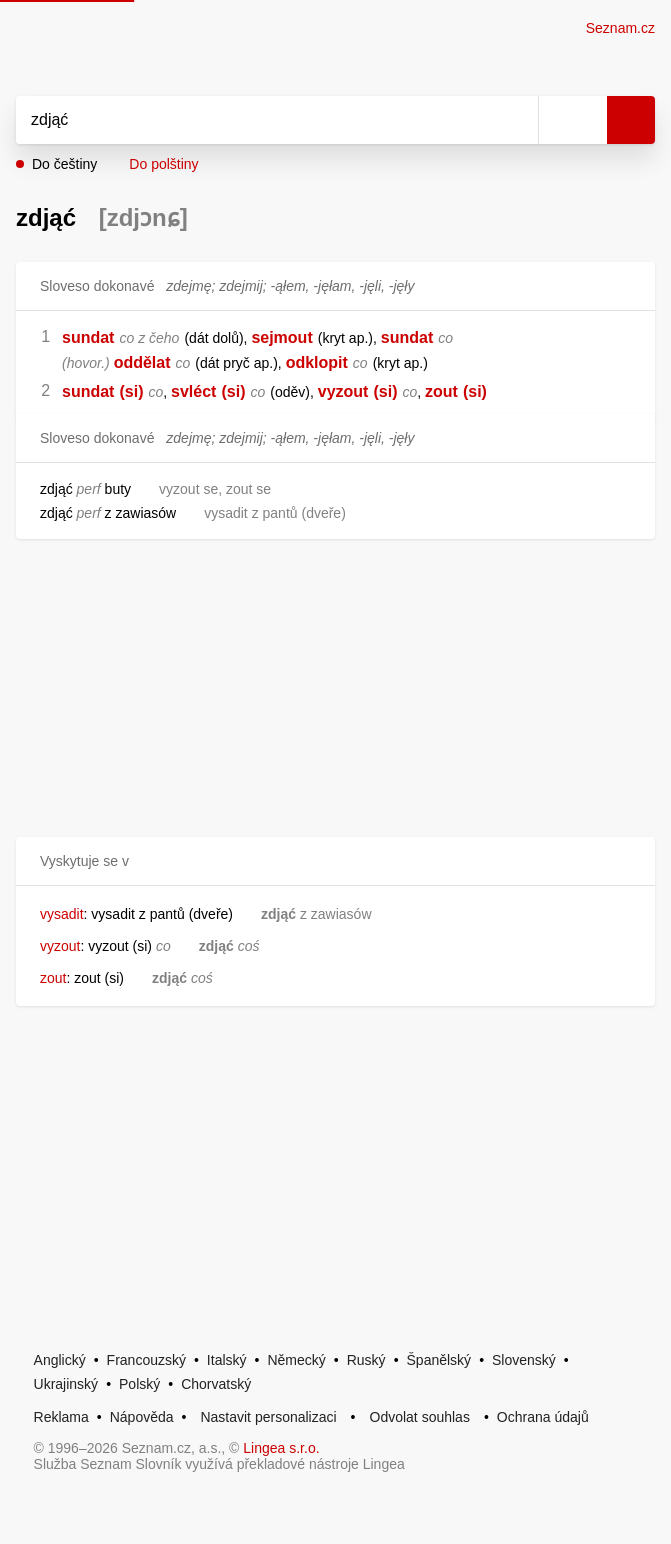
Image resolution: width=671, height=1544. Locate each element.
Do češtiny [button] (64, 164)
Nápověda (142, 1417)
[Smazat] (516, 120)
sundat (88, 337)
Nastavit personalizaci (268, 1417)
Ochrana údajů (543, 1417)
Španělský (439, 1360)
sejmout (281, 337)
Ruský (366, 1360)
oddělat (142, 362)
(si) (131, 391)
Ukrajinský (66, 1384)
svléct (193, 391)
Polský (139, 1384)
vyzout (343, 391)
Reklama (61, 1417)
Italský (227, 1360)
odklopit (317, 362)
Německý (296, 1360)
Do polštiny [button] (163, 164)
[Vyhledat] (255, 120)
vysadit (62, 914)
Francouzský (146, 1360)
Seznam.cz (620, 28)
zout (441, 391)
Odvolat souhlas (420, 1417)
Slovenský (524, 1360)
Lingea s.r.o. (281, 1448)
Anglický (60, 1360)
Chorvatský (216, 1384)
